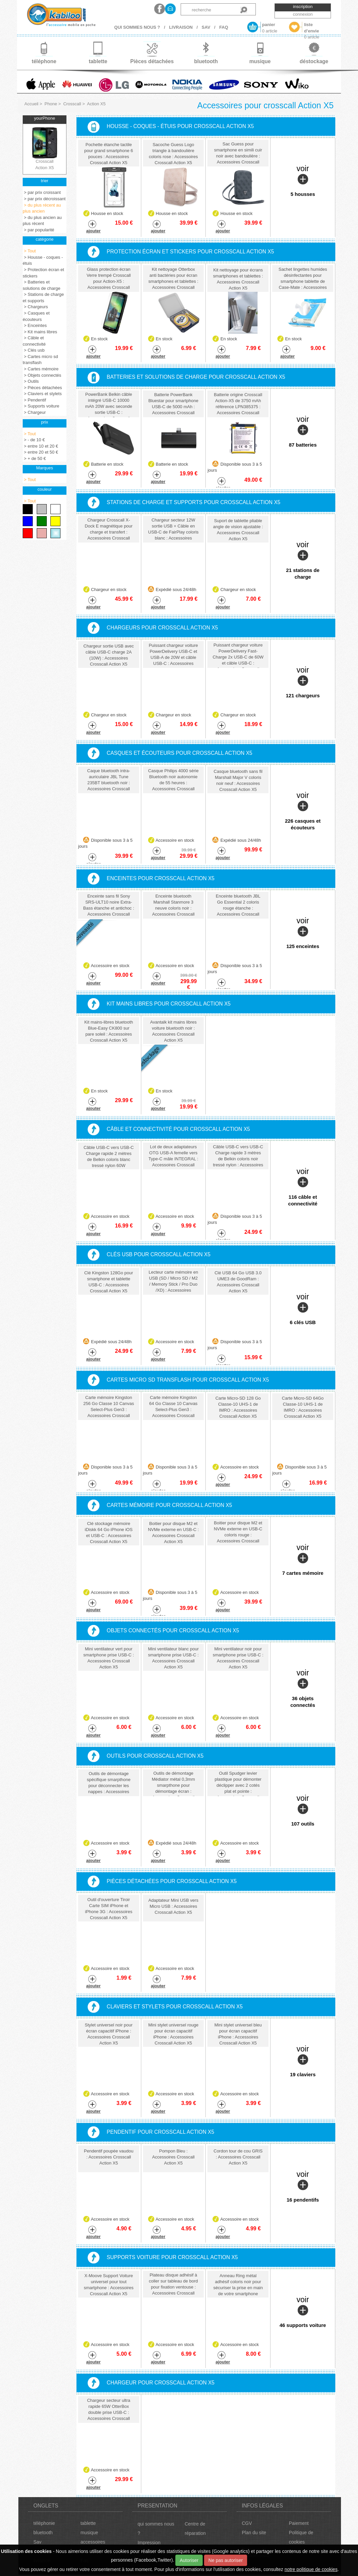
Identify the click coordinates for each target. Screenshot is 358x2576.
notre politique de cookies (311, 2569)
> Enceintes (35, 325)
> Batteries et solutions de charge (41, 285)
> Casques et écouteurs (36, 316)
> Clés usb (33, 350)
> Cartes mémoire (40, 368)
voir (302, 181)
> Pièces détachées (42, 387)
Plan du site (254, 2532)
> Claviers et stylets (42, 393)
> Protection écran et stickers (43, 272)
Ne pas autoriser (225, 2560)
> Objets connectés (42, 375)
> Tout (29, 250)
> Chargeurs (35, 306)
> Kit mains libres (40, 331)
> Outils (31, 381)
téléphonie (44, 2523)
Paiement (299, 2523)
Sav (37, 2542)
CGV (247, 2523)
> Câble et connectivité (34, 341)
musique (89, 2532)
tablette (88, 2523)
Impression (149, 2542)
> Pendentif (34, 399)
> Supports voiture (41, 405)
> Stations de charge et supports (43, 297)
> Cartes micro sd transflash (40, 359)
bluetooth (43, 2532)
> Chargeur (34, 412)
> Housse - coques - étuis (43, 260)
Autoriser (189, 2560)
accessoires (92, 2542)
